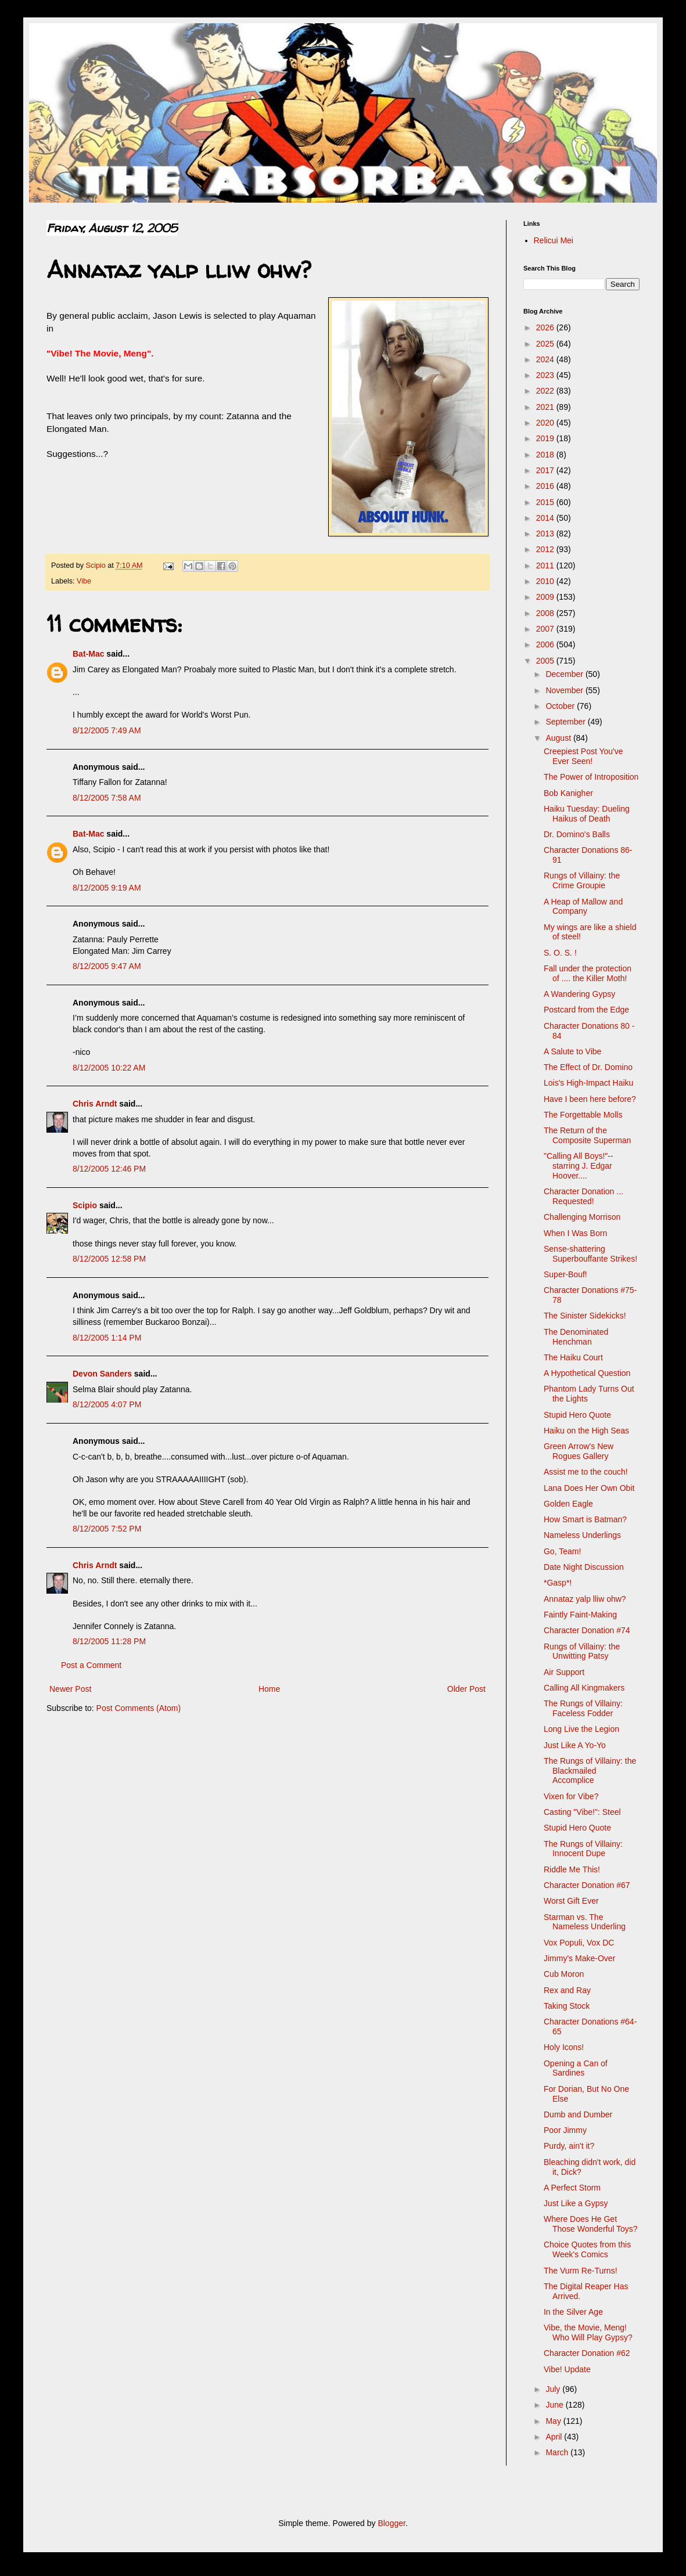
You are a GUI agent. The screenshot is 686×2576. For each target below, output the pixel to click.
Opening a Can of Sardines (576, 2068)
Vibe (84, 581)
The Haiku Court (573, 1357)
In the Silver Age (573, 2311)
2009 (546, 596)
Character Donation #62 (587, 2353)
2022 (546, 390)
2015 (546, 502)
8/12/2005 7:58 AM (107, 797)
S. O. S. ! (560, 952)
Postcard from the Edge (586, 1009)
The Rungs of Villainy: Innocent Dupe (583, 1848)
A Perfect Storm (572, 2187)
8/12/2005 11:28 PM (109, 1641)
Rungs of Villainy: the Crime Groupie (582, 880)
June (555, 2404)
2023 (546, 375)
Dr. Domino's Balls (577, 834)
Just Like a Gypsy (576, 2203)
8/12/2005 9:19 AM (107, 887)
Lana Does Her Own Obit (589, 1488)
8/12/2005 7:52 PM (107, 1528)
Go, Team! (562, 1551)
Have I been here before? (590, 1099)
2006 (546, 644)
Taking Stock (567, 2006)
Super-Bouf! (565, 1274)
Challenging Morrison (582, 1217)
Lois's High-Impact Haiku (588, 1082)
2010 (546, 581)
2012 (546, 549)
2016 (546, 486)
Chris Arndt (95, 1103)
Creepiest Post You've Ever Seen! (583, 756)
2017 (546, 470)
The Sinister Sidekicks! (585, 1315)
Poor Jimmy (565, 2130)
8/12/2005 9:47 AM (107, 966)
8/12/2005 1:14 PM (107, 1337)
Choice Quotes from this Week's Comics (587, 2249)
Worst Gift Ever (571, 1900)
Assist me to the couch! (586, 1471)
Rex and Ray (567, 1990)
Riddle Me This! (572, 1869)
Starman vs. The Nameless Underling (585, 1922)
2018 (546, 454)
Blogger (391, 2523)
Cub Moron (564, 1974)
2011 (546, 565)
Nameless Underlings (582, 1535)
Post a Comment (91, 1665)
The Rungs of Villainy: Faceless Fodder (583, 1708)
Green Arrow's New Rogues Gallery (578, 1451)
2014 (546, 518)
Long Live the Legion (581, 1729)
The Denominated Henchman (576, 1336)
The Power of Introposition (591, 776)
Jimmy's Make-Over (579, 1958)
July (553, 2389)
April (554, 2436)
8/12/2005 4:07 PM (107, 1404)
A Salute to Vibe (572, 1051)
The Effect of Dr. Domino (588, 1067)
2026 (546, 327)
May (554, 2421)
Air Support (564, 1672)
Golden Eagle (568, 1503)
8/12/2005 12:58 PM (109, 1258)
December (565, 674)
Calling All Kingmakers (584, 1687)
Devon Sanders (102, 1373)
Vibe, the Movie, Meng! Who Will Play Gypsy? (588, 2332)
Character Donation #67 (587, 1885)
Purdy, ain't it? (569, 2145)
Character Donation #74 (587, 1630)
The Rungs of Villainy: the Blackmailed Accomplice (590, 1770)
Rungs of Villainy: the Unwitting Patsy (582, 1651)
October (561, 706)
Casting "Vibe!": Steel (582, 1812)
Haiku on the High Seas (586, 1430)
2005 (546, 660)
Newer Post (70, 1689)
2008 (546, 613)
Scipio (85, 1205)
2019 (546, 438)
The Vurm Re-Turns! (580, 2270)
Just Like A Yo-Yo (575, 1745)
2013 (546, 533)
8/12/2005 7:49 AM (107, 730)
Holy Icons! (564, 2047)
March (557, 2452)
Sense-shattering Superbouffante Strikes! (590, 1253)
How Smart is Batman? (585, 1519)
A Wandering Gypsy (579, 994)
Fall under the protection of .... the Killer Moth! (587, 973)
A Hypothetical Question (587, 1373)
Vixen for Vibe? (571, 1796)
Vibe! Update (567, 2369)
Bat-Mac (88, 653)
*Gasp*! (558, 1582)
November (565, 690)
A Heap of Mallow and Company (583, 906)
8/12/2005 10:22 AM (109, 1067)
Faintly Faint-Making (580, 1614)
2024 (546, 359)
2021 (546, 407)
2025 (546, 343)
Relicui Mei (553, 240)
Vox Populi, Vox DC (579, 1942)
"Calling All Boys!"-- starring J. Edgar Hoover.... (578, 1165)
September (566, 721)
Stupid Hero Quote (577, 1414)
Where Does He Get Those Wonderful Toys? (591, 2223)
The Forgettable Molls (583, 1114)
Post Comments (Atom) (138, 1708)
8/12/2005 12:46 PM (109, 1168)
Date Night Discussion (584, 1567)
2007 (546, 628)
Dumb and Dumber (578, 2114)
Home (269, 1689)
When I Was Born (575, 1233)
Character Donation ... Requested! (583, 1196)
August (559, 738)
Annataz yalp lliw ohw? (585, 1599)
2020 (546, 422)
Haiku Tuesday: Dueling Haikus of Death (587, 813)
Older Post (466, 1689)
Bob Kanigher (568, 793)
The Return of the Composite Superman (587, 1135)
